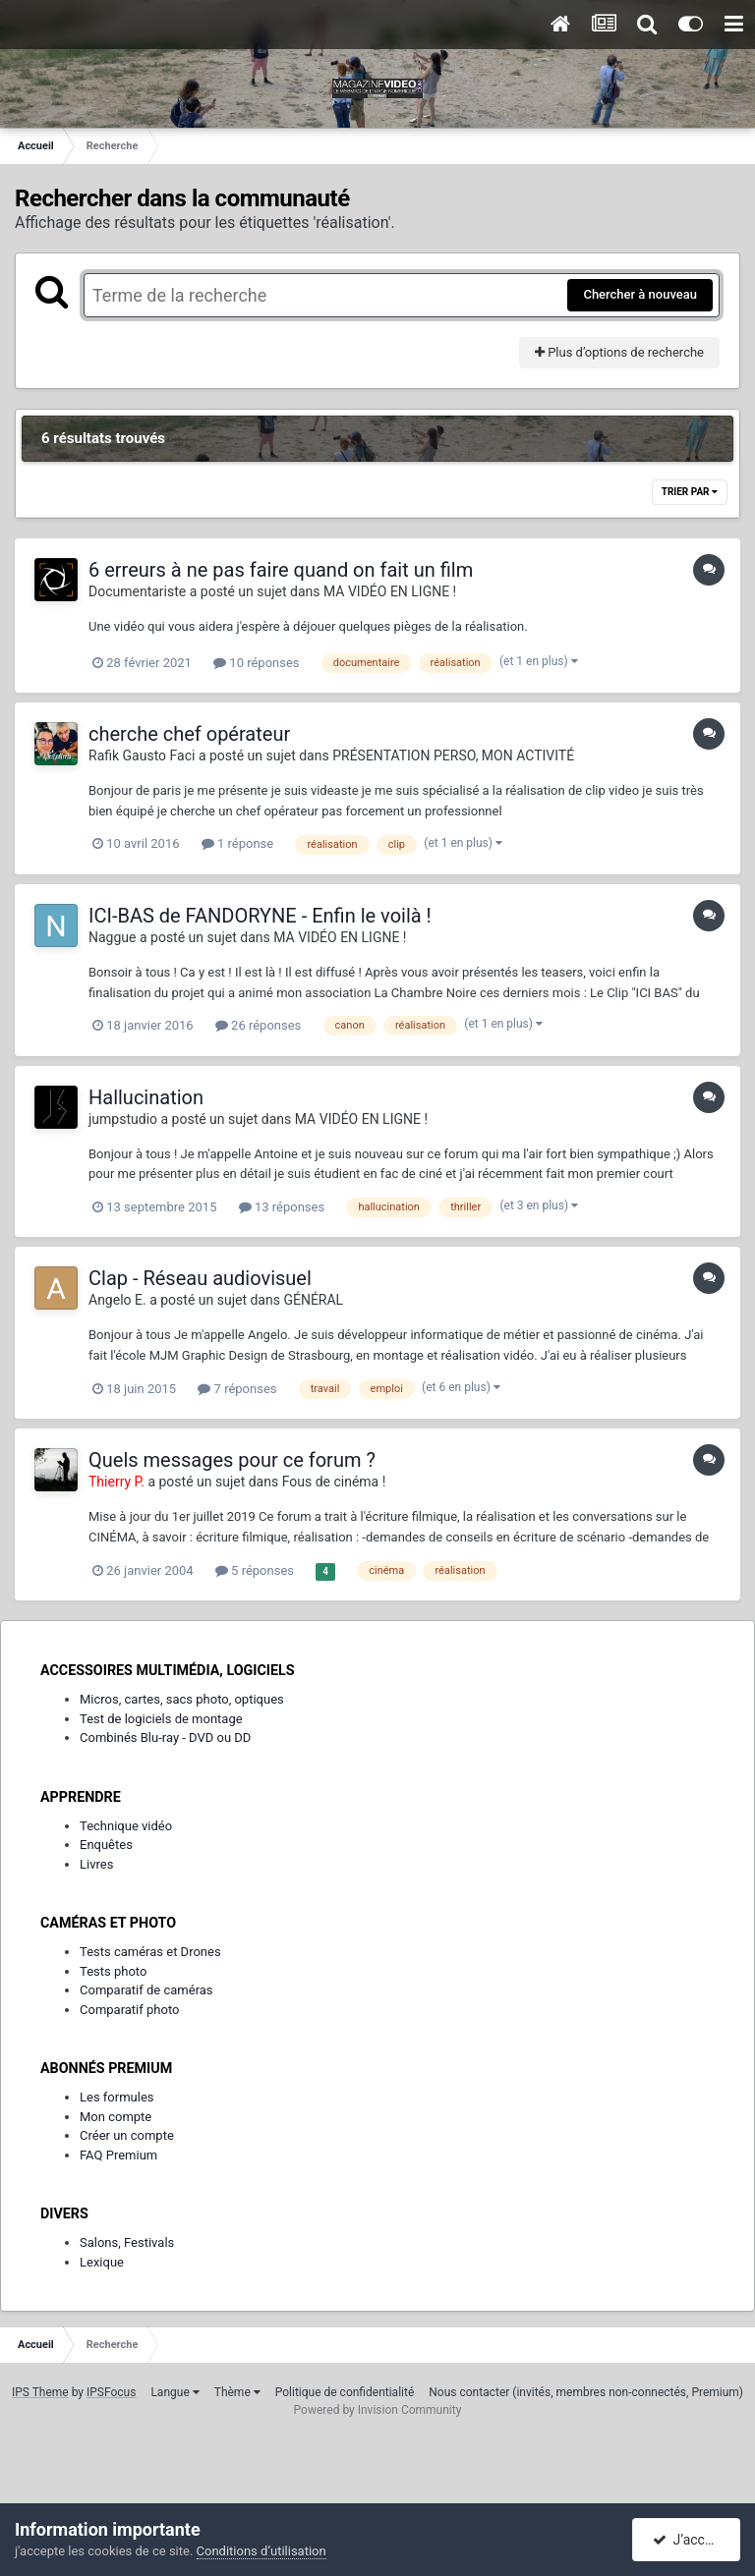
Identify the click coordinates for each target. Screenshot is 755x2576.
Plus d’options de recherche (619, 352)
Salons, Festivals (127, 2242)
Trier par (690, 491)
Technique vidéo (126, 1826)
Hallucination (145, 1097)
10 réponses (256, 662)
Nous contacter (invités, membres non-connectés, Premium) (586, 2392)
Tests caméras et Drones (150, 1951)
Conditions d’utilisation (261, 2551)
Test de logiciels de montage (161, 1718)
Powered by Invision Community (378, 2410)
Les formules (117, 2097)
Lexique (102, 2262)
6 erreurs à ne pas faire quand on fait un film (280, 570)
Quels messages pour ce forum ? (232, 1460)
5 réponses (254, 1570)
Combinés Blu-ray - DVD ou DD (165, 1737)
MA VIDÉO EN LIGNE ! (389, 591)
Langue (174, 2392)
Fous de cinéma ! (334, 1481)
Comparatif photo (129, 2009)
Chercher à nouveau (640, 294)
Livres (96, 1864)
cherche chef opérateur (189, 734)
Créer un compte (127, 2135)
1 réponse (237, 843)
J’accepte (692, 2540)
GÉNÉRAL (313, 1300)
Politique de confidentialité (345, 2392)
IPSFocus (111, 2392)
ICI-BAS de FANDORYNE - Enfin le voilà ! (260, 915)
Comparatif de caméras (146, 1990)
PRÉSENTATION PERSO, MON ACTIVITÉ (453, 755)
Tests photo (113, 1971)
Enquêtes (106, 1844)
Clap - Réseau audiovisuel (200, 1278)
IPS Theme (40, 2392)
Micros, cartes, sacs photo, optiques (182, 1699)
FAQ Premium (118, 2155)
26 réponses (258, 1025)
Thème (237, 2392)
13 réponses (281, 1207)
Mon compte (115, 2116)
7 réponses (237, 1388)
